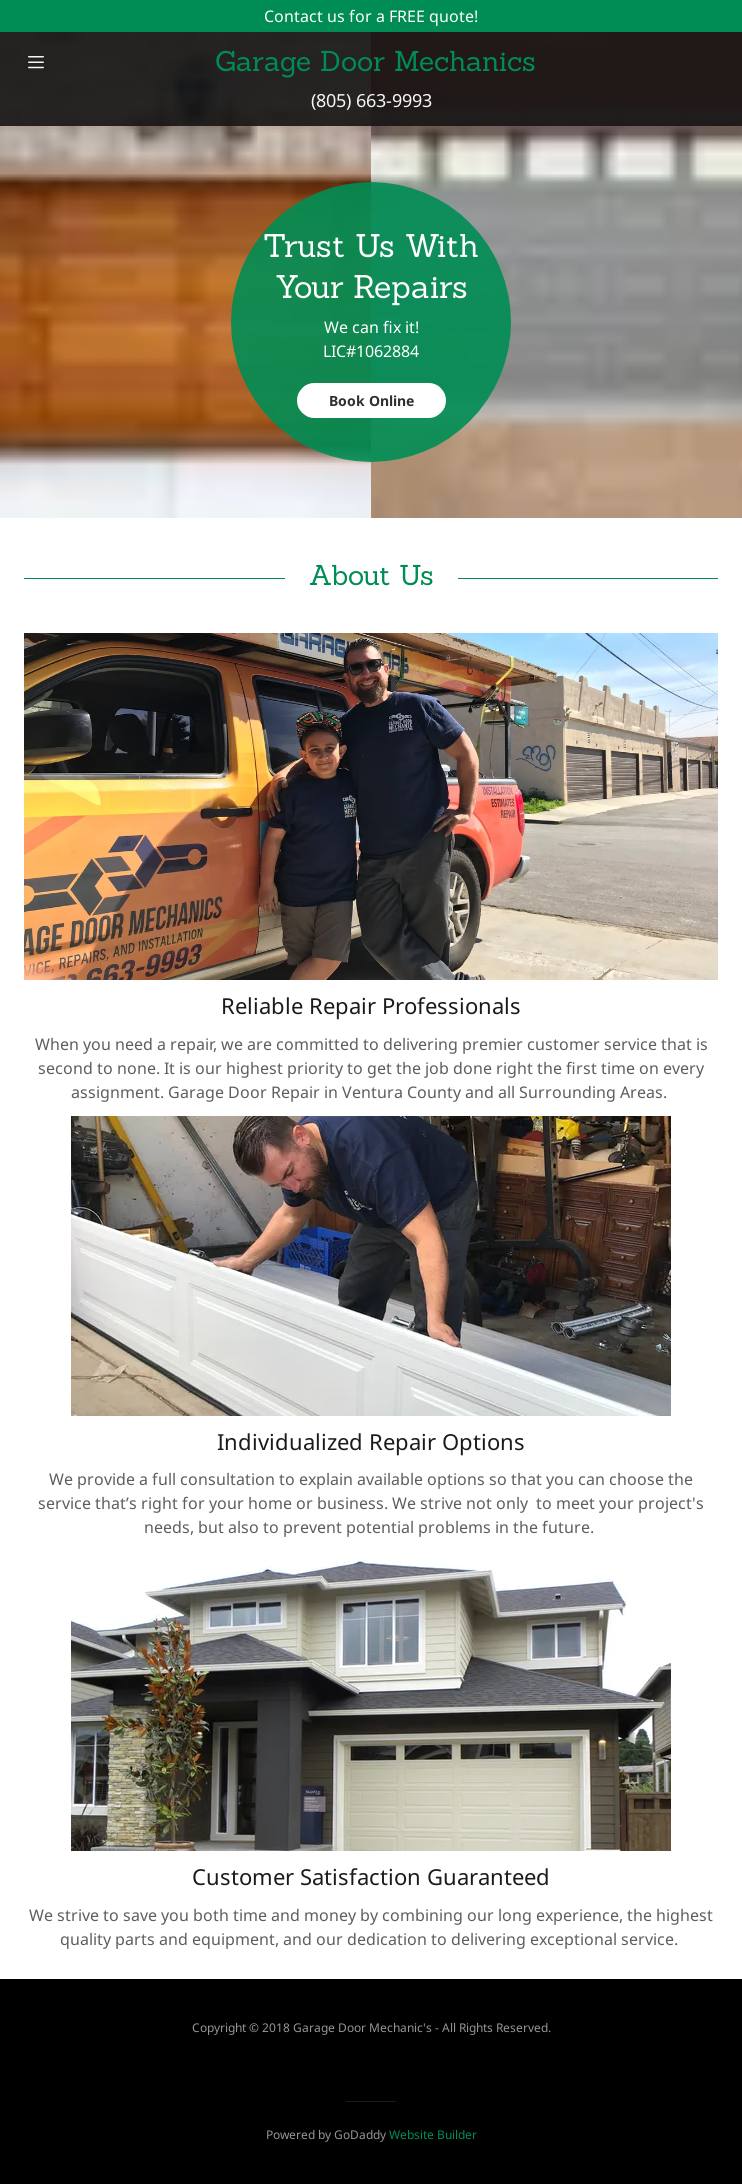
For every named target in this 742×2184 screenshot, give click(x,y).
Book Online (371, 400)
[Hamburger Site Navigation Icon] (36, 62)
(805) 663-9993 (371, 100)
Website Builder (433, 2134)
